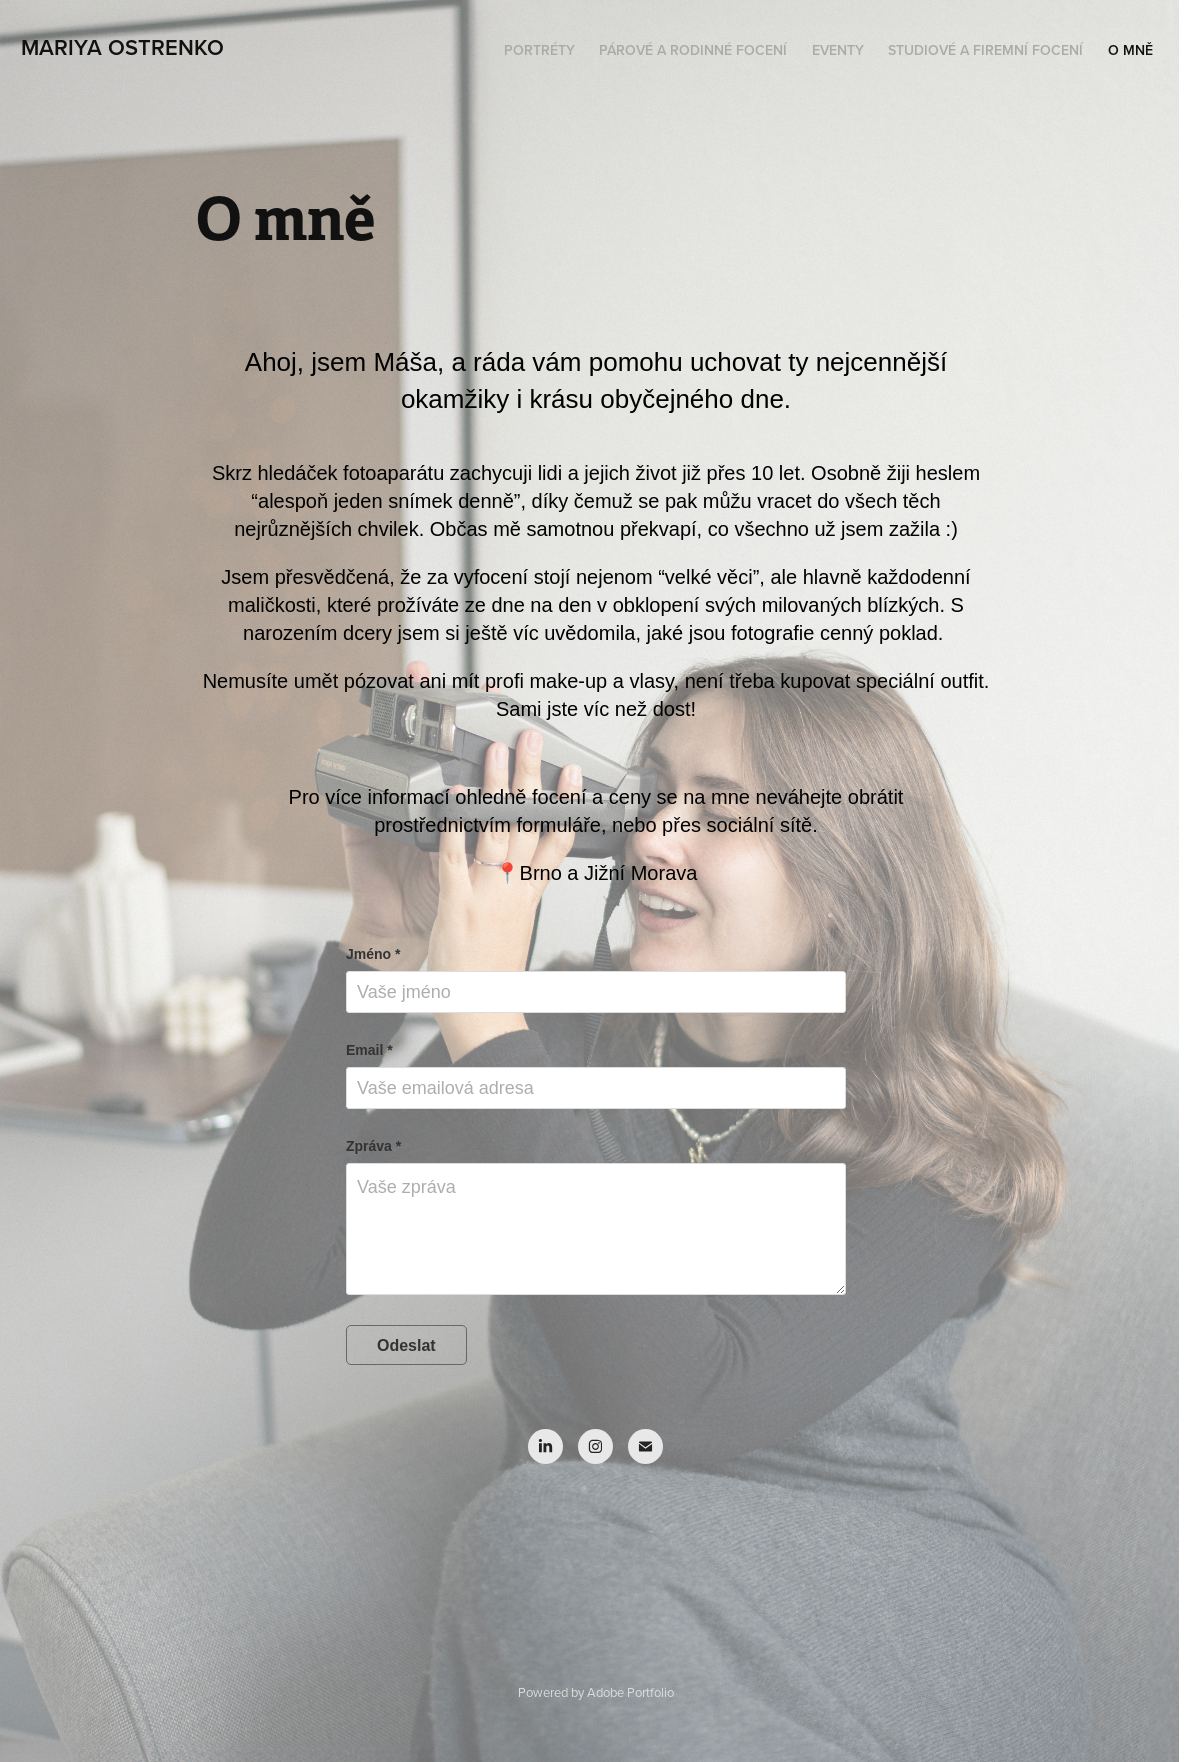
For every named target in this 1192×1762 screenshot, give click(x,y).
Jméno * (373, 954)
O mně (1130, 50)
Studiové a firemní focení (985, 50)
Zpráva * (373, 1146)
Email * (369, 1050)
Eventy (838, 50)
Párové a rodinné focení (693, 50)
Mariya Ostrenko (122, 47)
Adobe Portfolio (630, 1692)
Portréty (539, 50)
